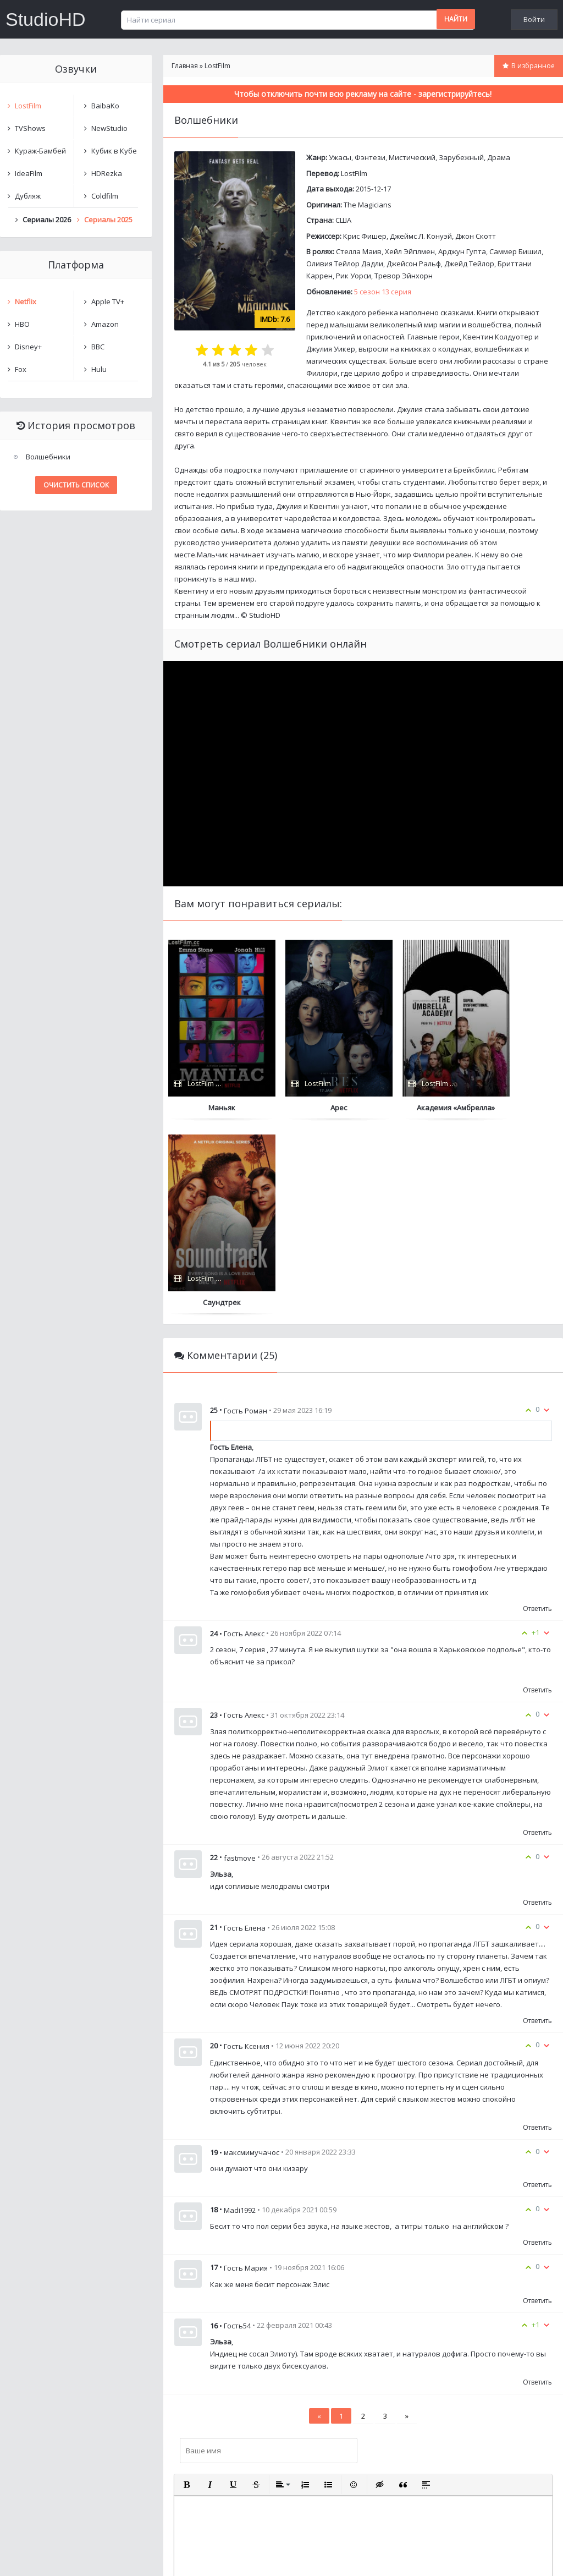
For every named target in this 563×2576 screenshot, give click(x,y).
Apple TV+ (107, 301)
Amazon (105, 324)
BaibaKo (105, 106)
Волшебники (48, 457)
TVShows (30, 128)
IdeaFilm (28, 173)
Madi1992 (240, 2015)
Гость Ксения (246, 1851)
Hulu (99, 369)
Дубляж (28, 196)
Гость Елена (245, 1733)
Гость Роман (245, 1215)
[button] (186, 2289)
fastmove (240, 1663)
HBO (22, 324)
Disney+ (28, 347)
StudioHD (45, 19)
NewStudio (109, 128)
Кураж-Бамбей (40, 151)
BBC (97, 347)
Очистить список (76, 485)
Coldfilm (104, 196)
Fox (20, 369)
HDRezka (106, 173)
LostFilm (354, 173)
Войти (534, 19)
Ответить (537, 1413)
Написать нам (39, 2556)
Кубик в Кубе (114, 151)
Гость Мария (246, 2073)
